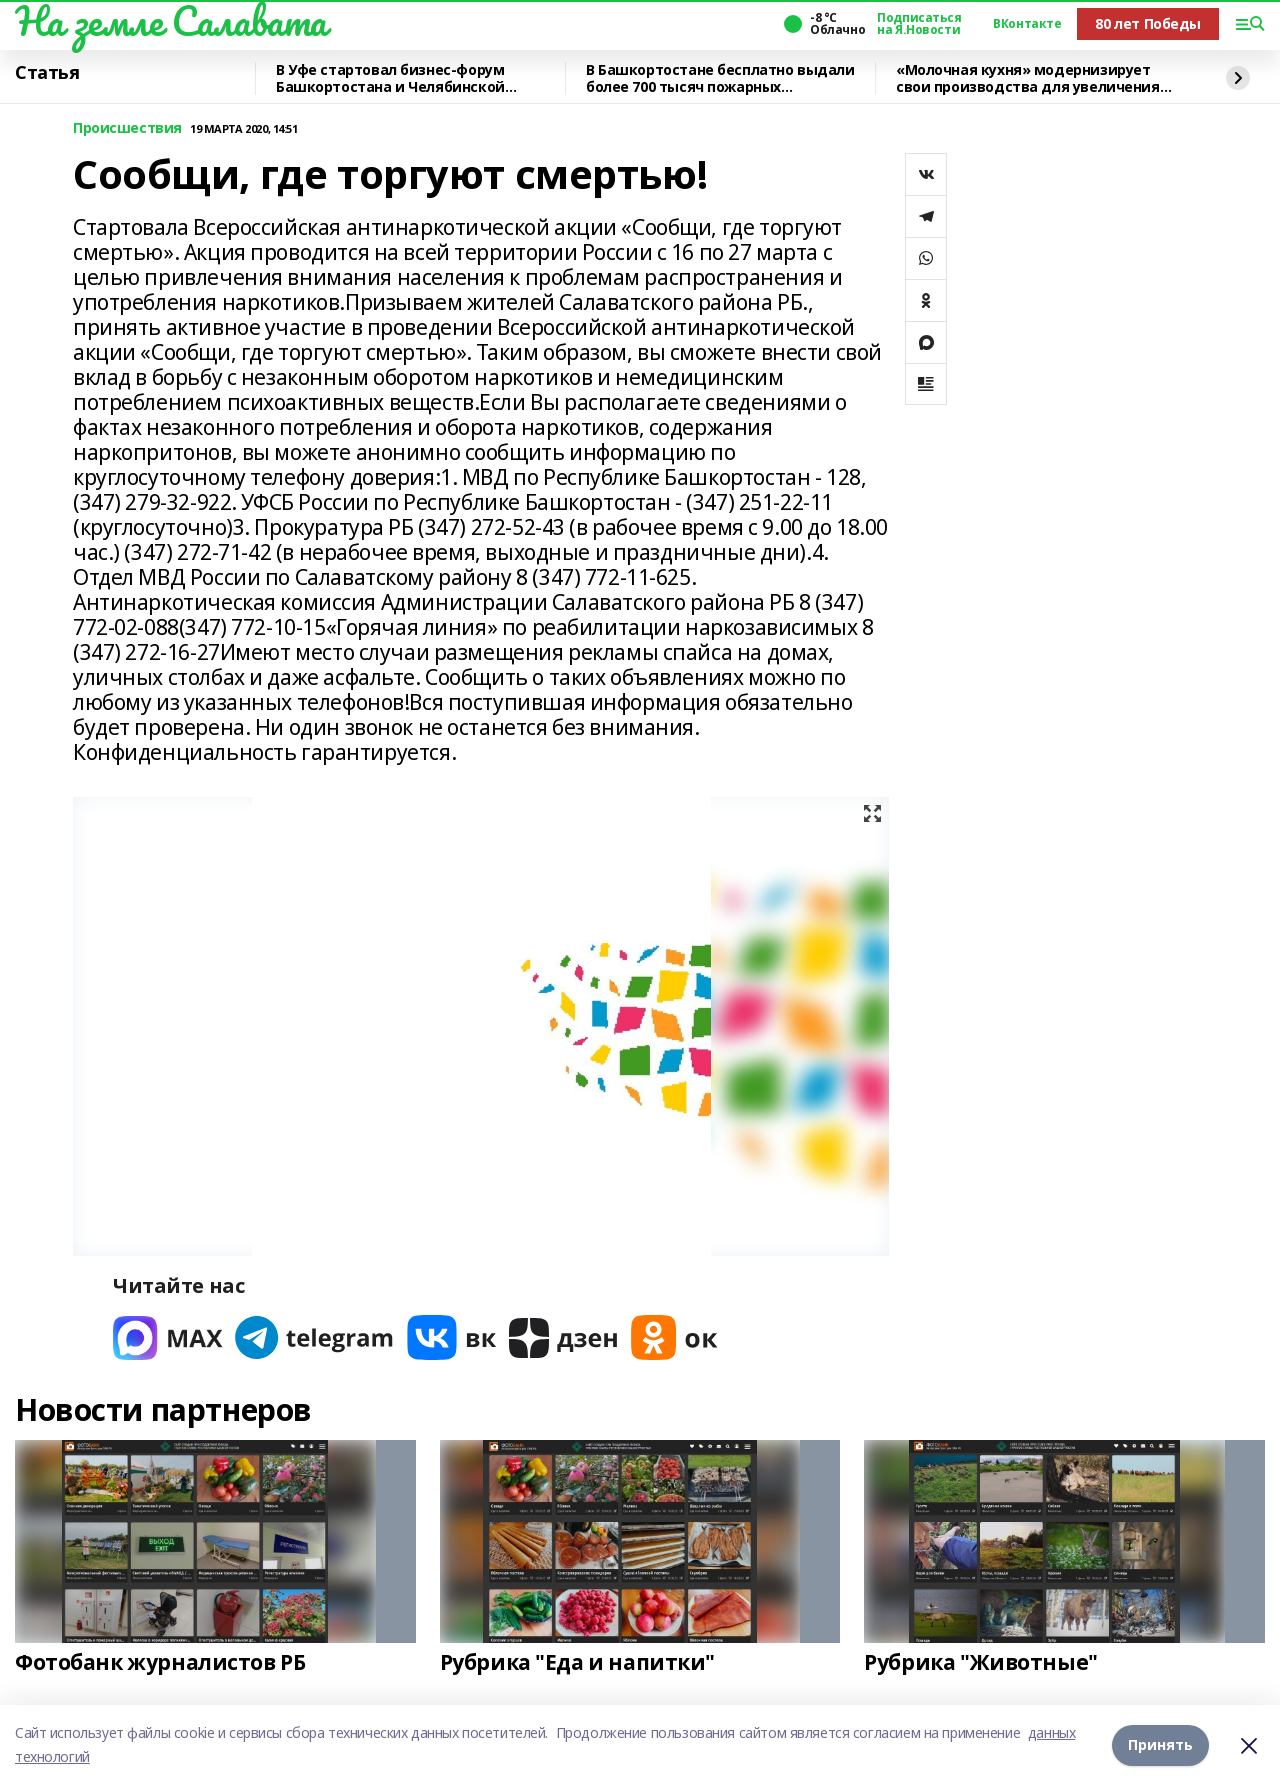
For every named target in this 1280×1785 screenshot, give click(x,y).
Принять (1160, 1744)
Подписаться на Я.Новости (919, 24)
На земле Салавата (171, 21)
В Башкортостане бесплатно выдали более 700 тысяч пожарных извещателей (720, 78)
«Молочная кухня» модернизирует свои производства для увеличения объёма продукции (1028, 78)
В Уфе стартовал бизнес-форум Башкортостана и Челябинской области (390, 78)
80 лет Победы (1148, 23)
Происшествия (127, 128)
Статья (47, 73)
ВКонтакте (1027, 24)
